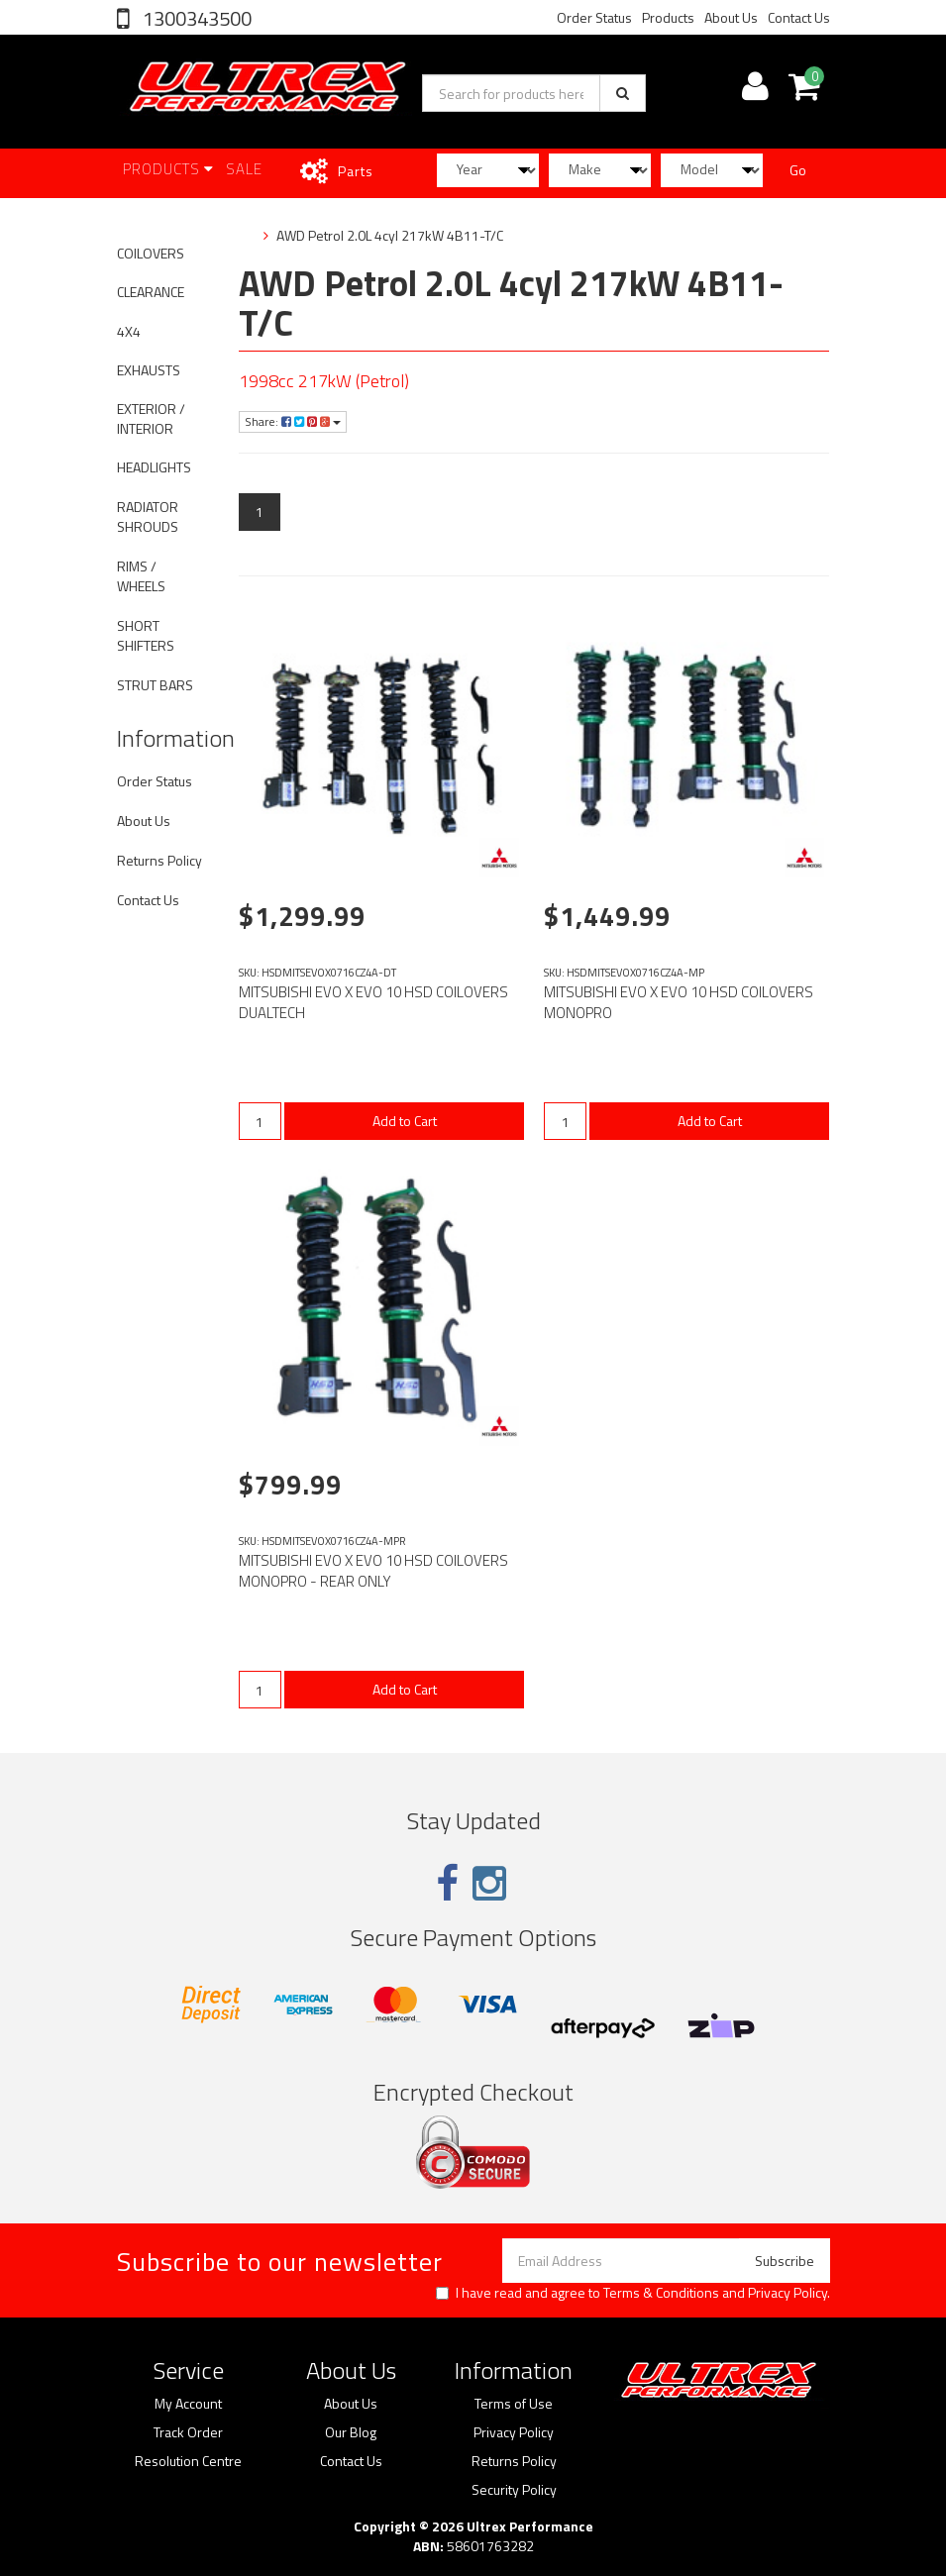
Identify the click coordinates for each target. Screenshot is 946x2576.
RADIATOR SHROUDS (147, 516)
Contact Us (799, 17)
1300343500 (195, 18)
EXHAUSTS (148, 370)
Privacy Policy (787, 2292)
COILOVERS (150, 253)
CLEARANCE (150, 291)
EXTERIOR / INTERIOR (151, 418)
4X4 (129, 331)
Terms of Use (513, 2404)
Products (668, 17)
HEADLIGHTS (154, 467)
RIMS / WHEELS (141, 576)
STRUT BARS (155, 684)
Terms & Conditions (661, 2292)
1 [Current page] (259, 511)
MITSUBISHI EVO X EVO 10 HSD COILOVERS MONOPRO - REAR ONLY (373, 1571)
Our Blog (350, 2432)
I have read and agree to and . (633, 2293)
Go (797, 169)
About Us (731, 17)
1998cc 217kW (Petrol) (324, 380)
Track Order (188, 2432)
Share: (293, 421)
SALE (244, 168)
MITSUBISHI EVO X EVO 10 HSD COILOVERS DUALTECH (373, 1002)
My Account (188, 2404)
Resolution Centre (188, 2461)
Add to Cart (404, 1120)
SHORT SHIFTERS (145, 635)
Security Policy (514, 2490)
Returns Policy (159, 860)
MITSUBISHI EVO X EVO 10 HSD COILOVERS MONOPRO (678, 1002)
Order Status (594, 17)
